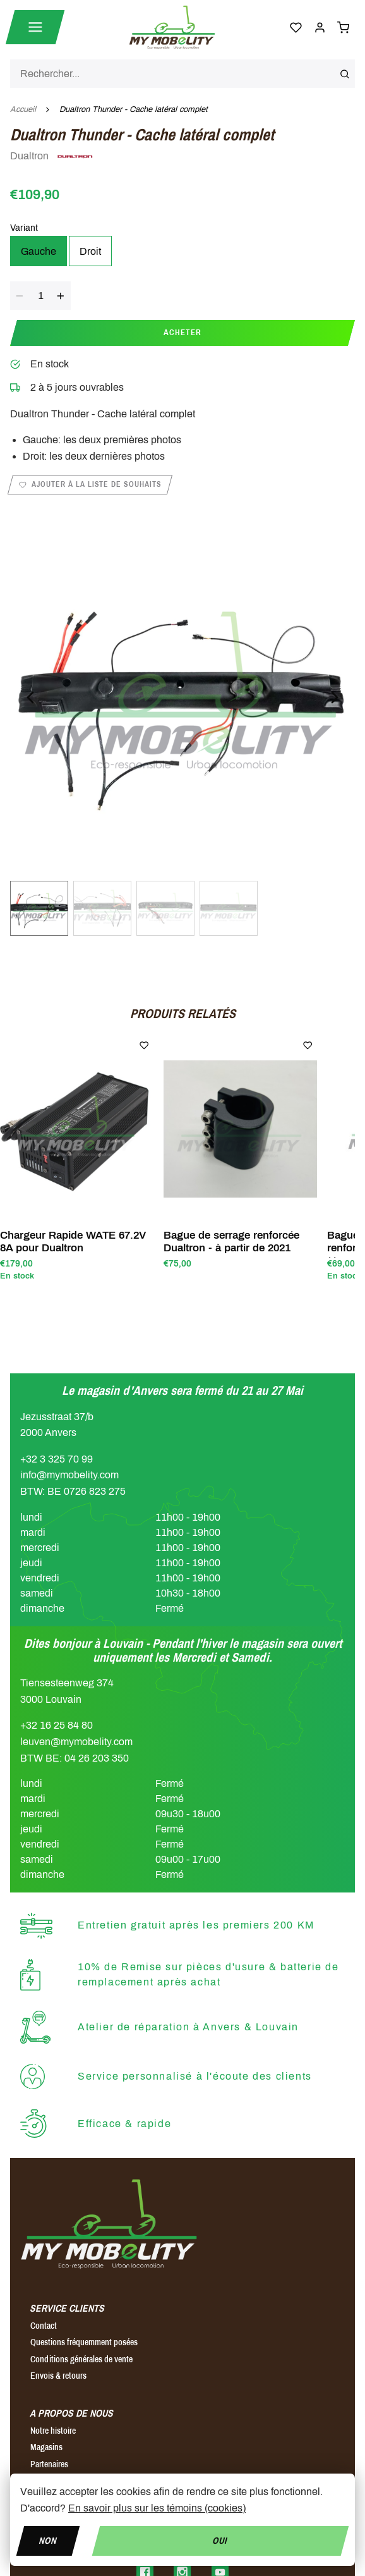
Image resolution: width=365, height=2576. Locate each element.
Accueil (23, 109)
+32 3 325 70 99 (56, 1459)
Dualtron (52, 156)
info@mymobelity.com (69, 1474)
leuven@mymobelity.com (76, 1741)
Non (48, 2540)
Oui (221, 2540)
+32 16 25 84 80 (56, 1725)
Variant (24, 228)
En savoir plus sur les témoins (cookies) (157, 2508)
